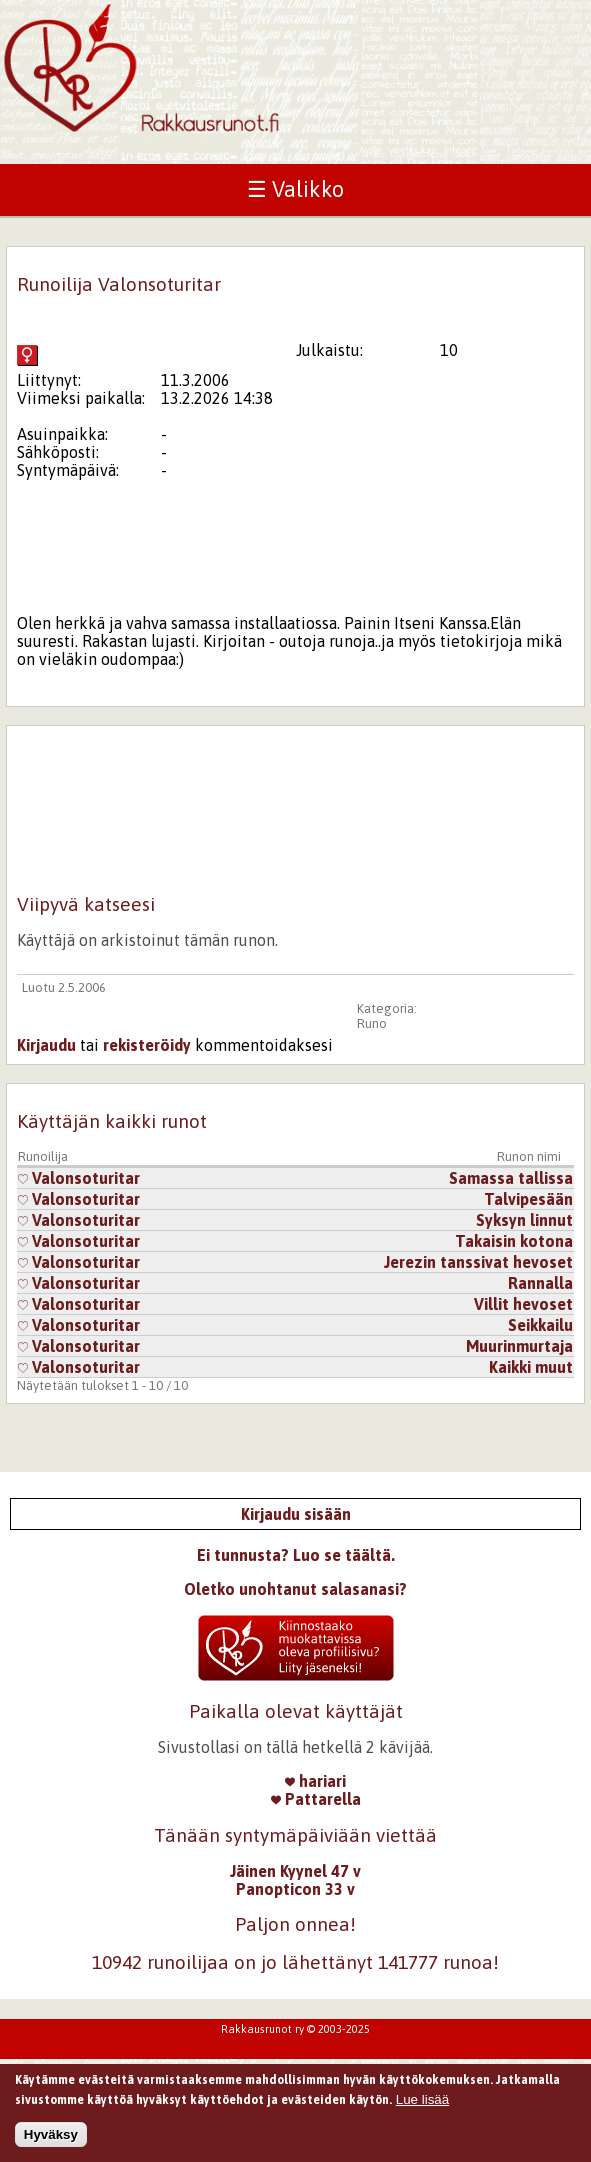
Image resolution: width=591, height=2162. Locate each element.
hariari (315, 1781)
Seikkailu (540, 1325)
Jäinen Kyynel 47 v (295, 1871)
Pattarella (316, 1799)
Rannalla (540, 1283)
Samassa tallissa (511, 1178)
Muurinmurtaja (519, 1346)
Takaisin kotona (514, 1241)
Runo (372, 1023)
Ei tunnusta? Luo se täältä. (296, 1555)
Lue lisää (422, 2103)
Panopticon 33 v (295, 1889)
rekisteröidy (147, 1045)
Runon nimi (529, 1156)
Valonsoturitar (79, 1178)
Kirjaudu (46, 1045)
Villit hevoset (523, 1304)
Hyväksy (51, 2138)
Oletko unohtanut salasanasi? (295, 1589)
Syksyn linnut (524, 1220)
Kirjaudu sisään (296, 1514)
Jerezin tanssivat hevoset (478, 1262)
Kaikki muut (531, 1367)
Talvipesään (528, 1199)
